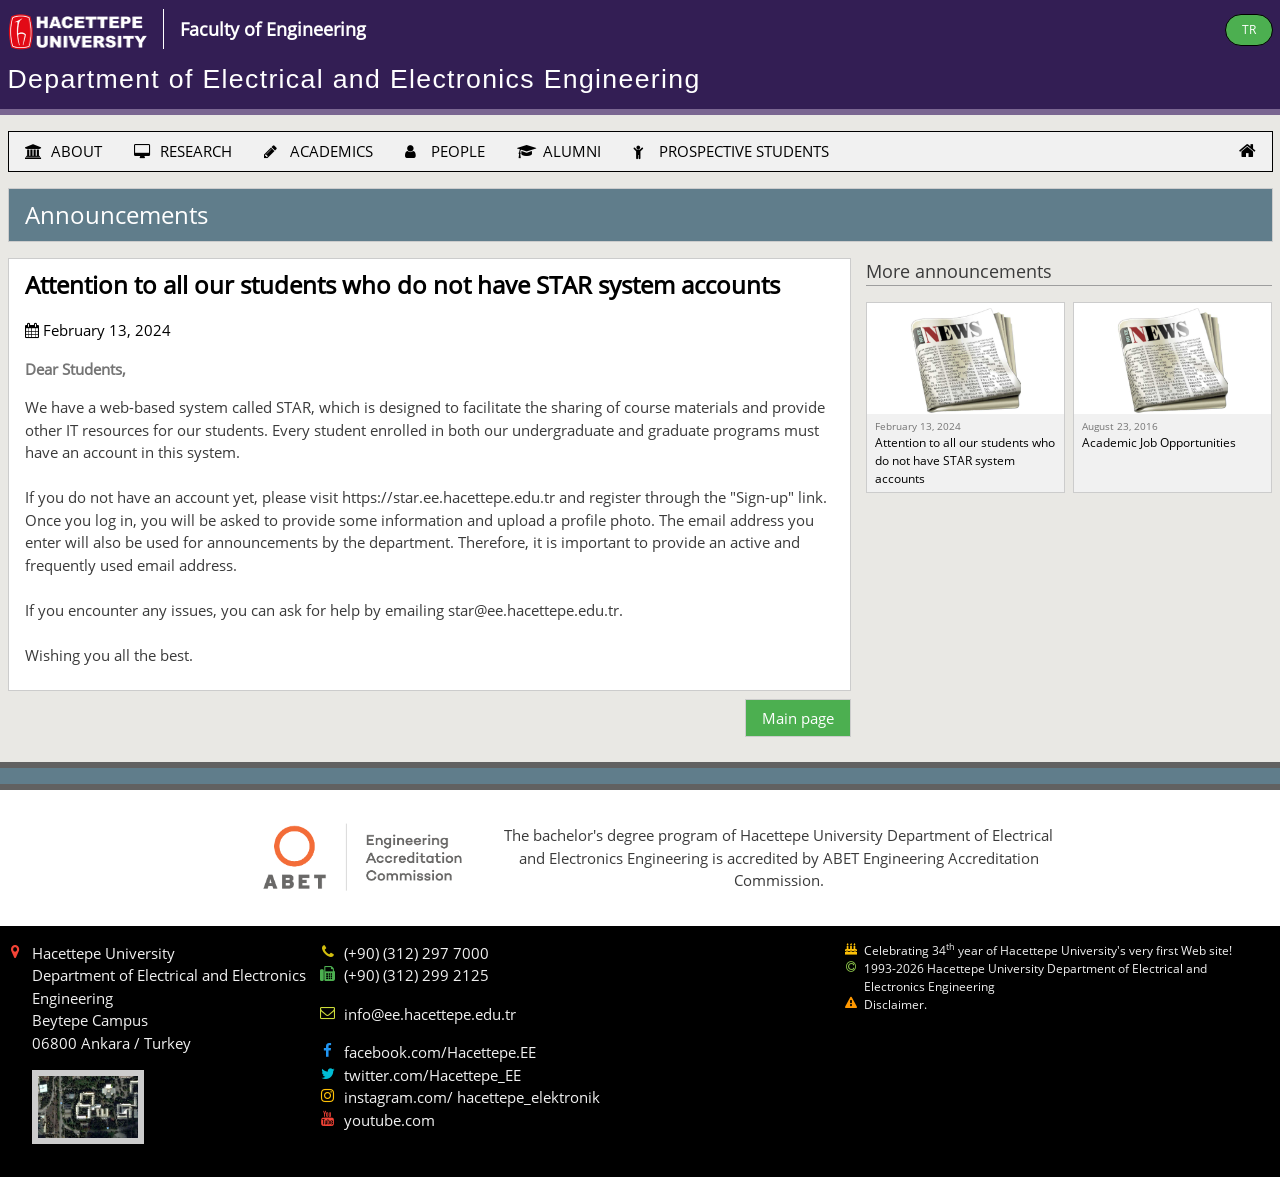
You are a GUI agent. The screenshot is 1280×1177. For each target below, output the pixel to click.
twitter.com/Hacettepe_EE (432, 1075)
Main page (798, 718)
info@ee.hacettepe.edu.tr (430, 1014)
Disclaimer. (895, 1004)
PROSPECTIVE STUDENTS (731, 151)
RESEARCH (183, 151)
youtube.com (389, 1120)
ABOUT (63, 151)
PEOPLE (445, 151)
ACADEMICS (318, 151)
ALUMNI (559, 151)
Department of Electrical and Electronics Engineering (354, 79)
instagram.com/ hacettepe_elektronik (472, 1097)
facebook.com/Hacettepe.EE (440, 1052)
